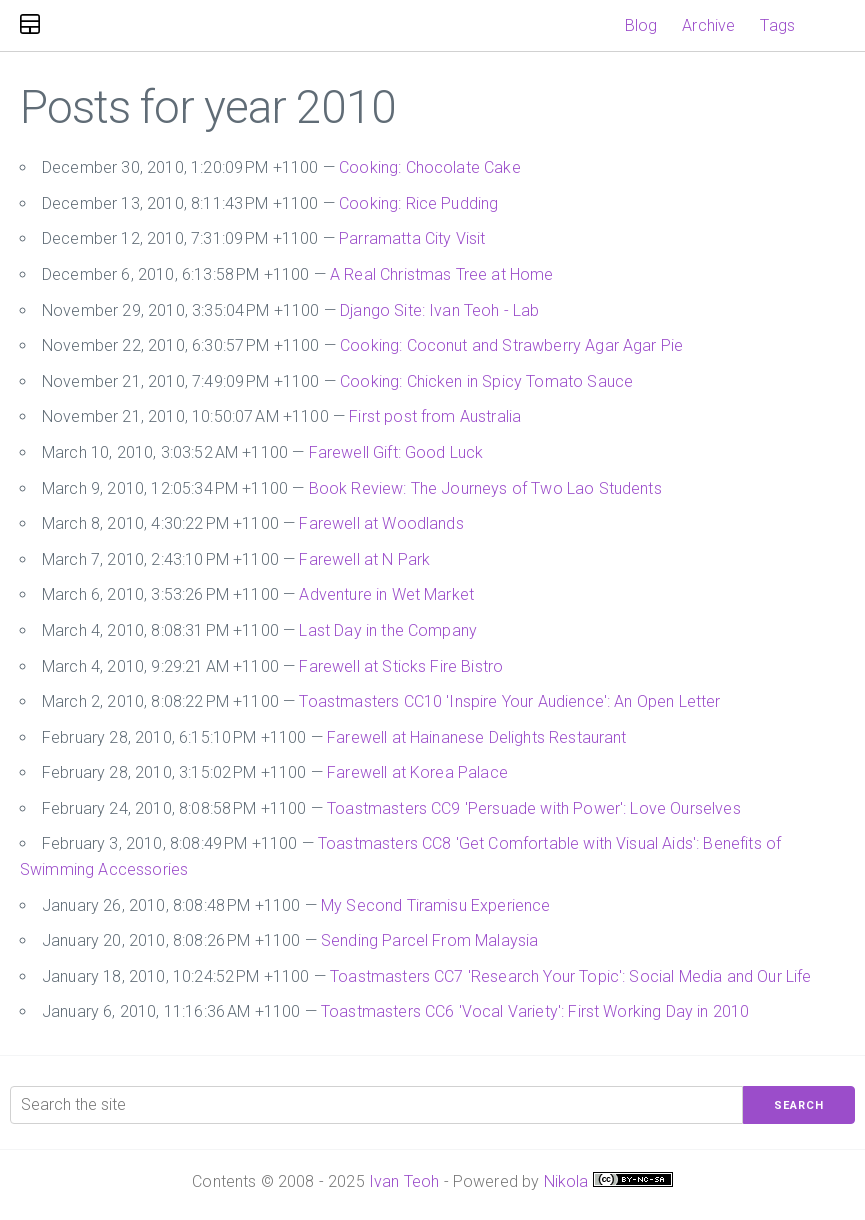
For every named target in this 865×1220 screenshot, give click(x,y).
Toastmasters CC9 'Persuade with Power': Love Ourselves (534, 808)
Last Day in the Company (388, 630)
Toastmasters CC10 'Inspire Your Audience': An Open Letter (509, 701)
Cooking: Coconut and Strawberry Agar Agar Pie (511, 345)
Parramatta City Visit (412, 238)
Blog (641, 25)
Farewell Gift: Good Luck (396, 452)
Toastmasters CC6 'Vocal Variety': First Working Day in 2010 (535, 1011)
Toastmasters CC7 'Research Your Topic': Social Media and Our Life (570, 976)
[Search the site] (376, 1105)
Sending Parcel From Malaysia (429, 940)
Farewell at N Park (364, 559)
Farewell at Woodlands (381, 523)
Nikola (566, 1181)
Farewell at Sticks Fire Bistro (401, 666)
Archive (708, 25)
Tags (777, 25)
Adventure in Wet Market (386, 594)
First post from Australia (435, 416)
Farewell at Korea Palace (417, 772)
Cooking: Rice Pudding (418, 203)
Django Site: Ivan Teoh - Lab (439, 310)
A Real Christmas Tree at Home (442, 274)
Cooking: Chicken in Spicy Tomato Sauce (486, 381)
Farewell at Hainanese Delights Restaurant (477, 737)
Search (799, 1105)
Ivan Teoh (404, 1181)
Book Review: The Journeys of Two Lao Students (485, 488)
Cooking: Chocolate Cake (430, 167)
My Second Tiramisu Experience (436, 905)
